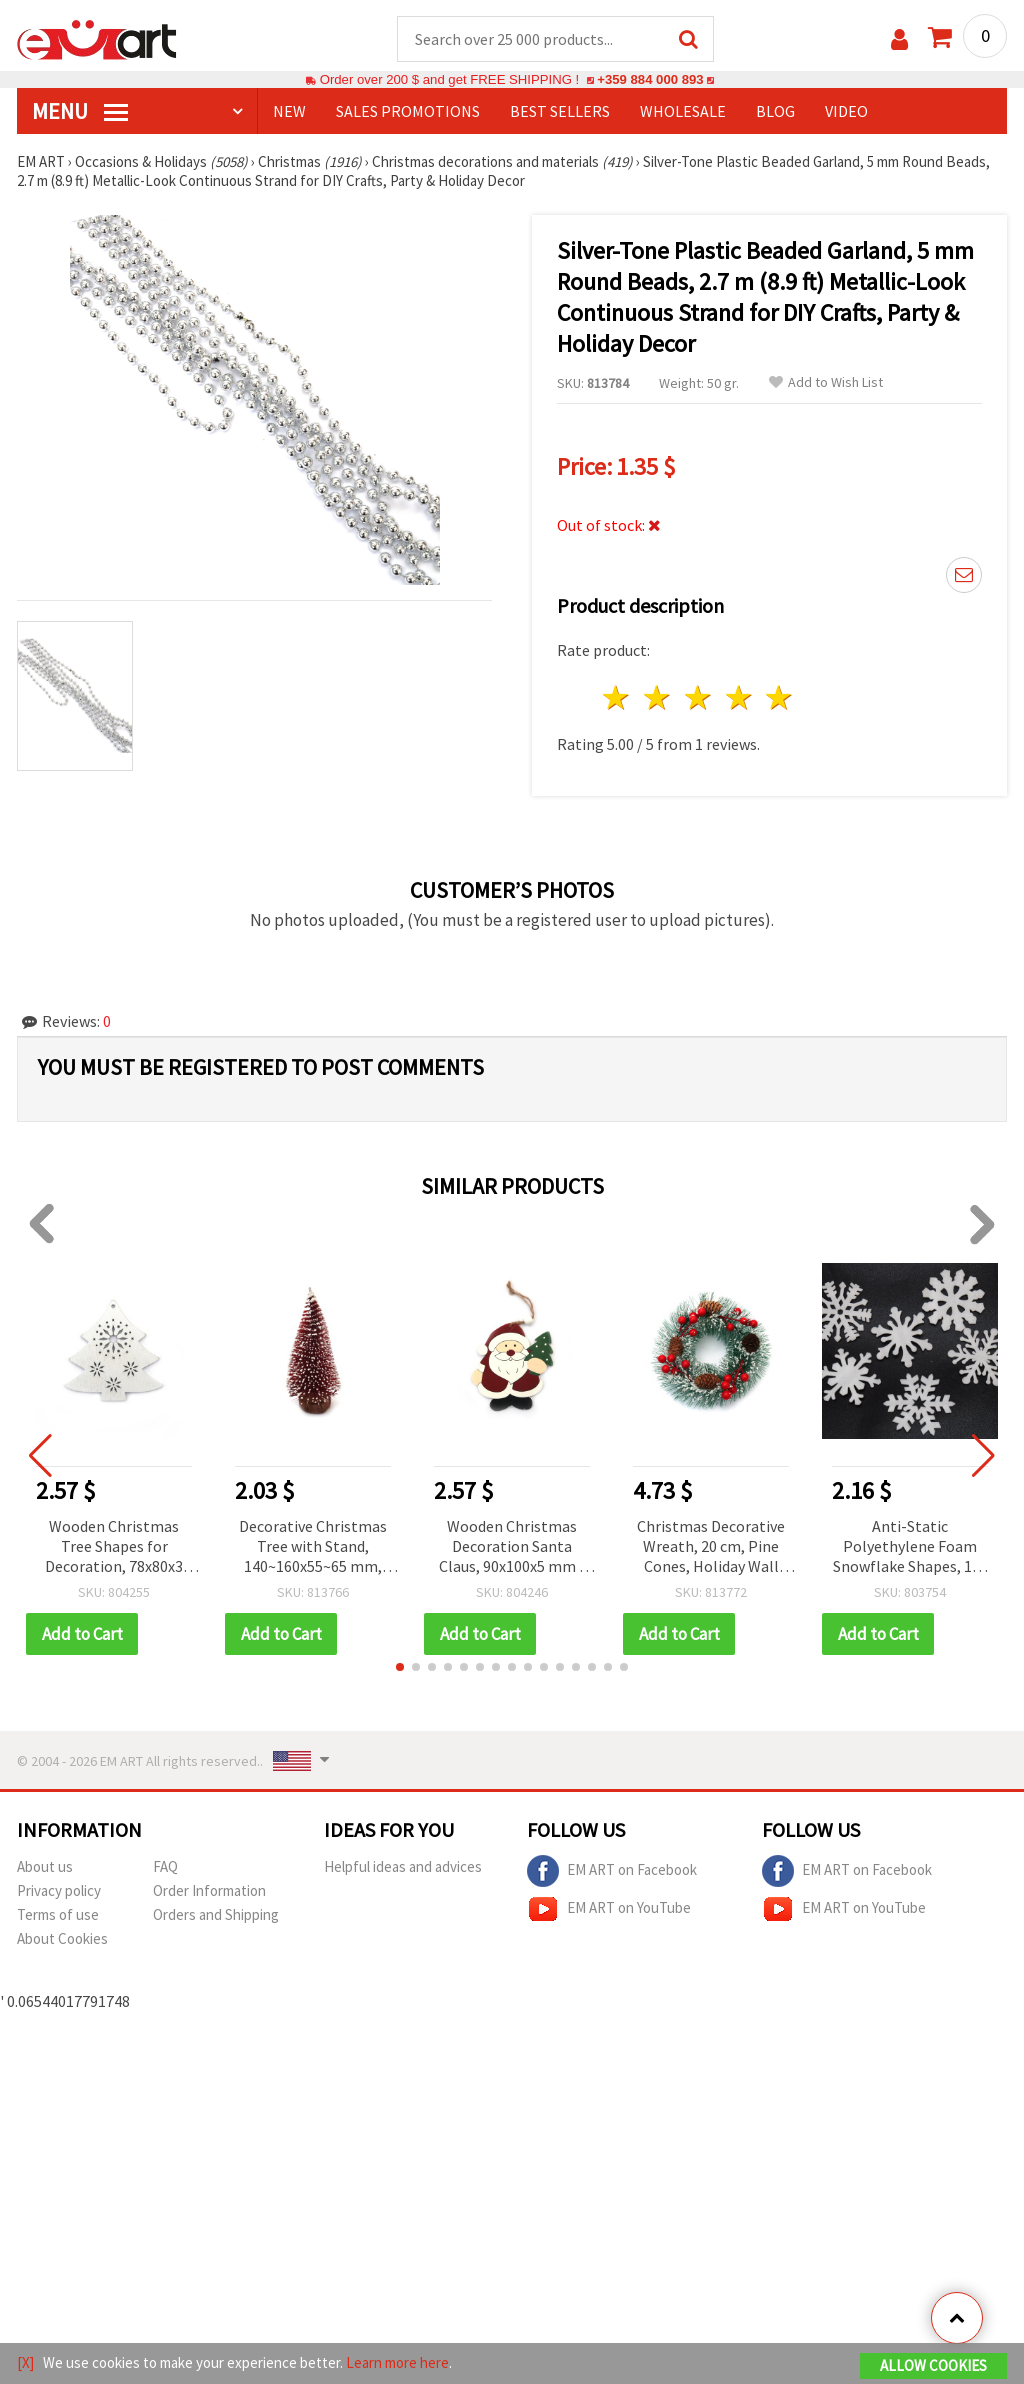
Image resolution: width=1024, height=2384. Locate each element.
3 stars (698, 697)
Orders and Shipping (216, 1914)
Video (846, 111)
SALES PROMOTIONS (408, 111)
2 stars (658, 697)
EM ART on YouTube (609, 1909)
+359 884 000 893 (650, 79)
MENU (80, 111)
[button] (400, 1667)
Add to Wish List (826, 382)
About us (45, 1866)
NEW (289, 111)
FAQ (165, 1866)
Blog (775, 111)
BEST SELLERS (560, 111)
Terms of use (58, 1914)
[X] (25, 2362)
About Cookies (62, 1938)
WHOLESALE (683, 111)
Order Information (209, 1890)
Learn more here (397, 2362)
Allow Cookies (933, 2365)
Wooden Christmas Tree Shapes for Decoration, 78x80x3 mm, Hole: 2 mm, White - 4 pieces (114, 1547)
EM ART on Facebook (612, 1871)
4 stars (739, 697)
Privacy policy (59, 1890)
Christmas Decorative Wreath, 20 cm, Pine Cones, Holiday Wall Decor (711, 1547)
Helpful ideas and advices (403, 1866)
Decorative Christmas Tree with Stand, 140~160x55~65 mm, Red (313, 1547)
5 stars (780, 697)
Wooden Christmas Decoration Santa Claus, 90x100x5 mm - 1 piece (512, 1547)
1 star (617, 697)
